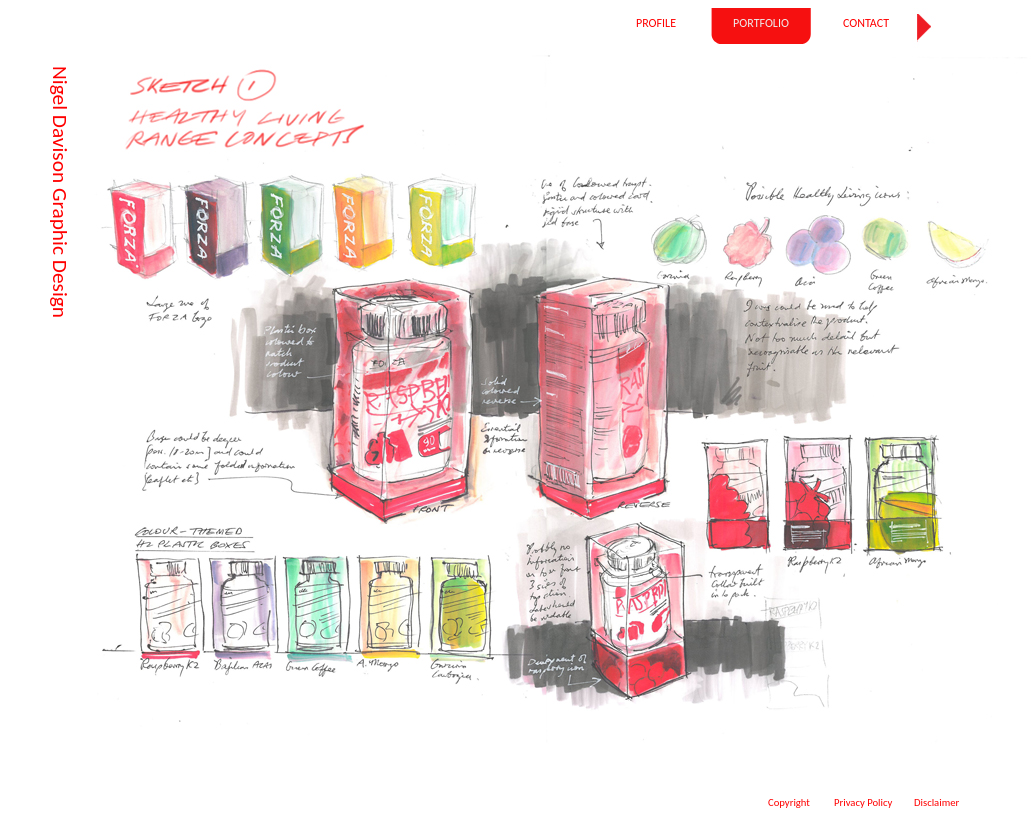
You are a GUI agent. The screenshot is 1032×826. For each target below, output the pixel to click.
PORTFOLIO (761, 23)
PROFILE (656, 23)
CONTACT (866, 23)
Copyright (789, 802)
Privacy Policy (863, 802)
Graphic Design (60, 250)
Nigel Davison (60, 124)
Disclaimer (936, 802)
